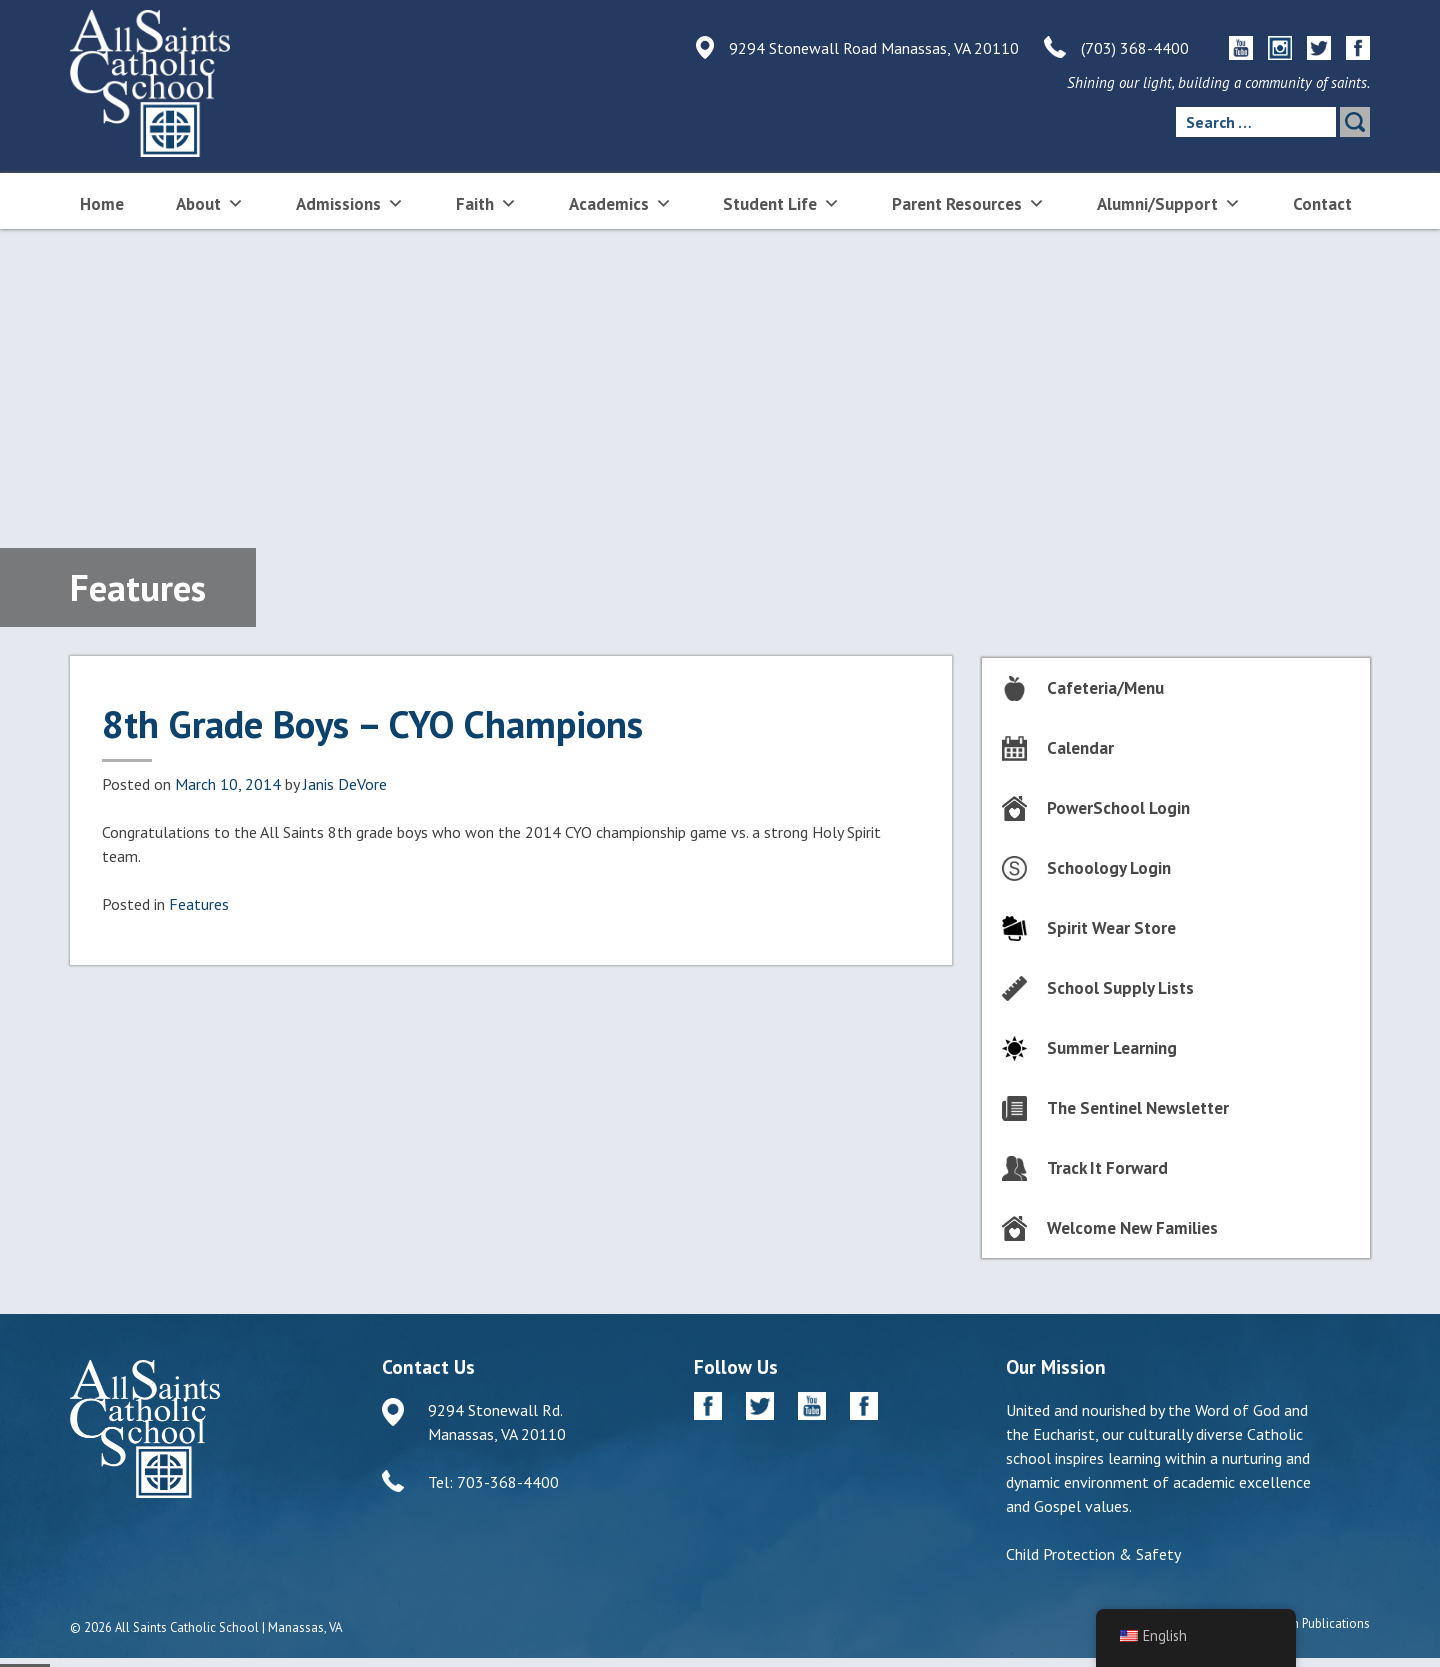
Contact (1322, 204)
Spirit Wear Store (1111, 928)
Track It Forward (1107, 1168)
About (210, 202)
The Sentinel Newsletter (1138, 1108)
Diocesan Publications (1308, 1623)
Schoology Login (1109, 868)
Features (199, 904)
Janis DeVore (345, 784)
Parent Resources (968, 202)
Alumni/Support (1169, 202)
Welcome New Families (1132, 1228)
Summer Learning (1112, 1048)
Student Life (781, 202)
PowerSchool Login (1118, 808)
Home (102, 204)
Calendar (1080, 748)
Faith (486, 202)
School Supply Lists (1120, 988)
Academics (620, 202)
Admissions (350, 202)
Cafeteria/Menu (1105, 688)
